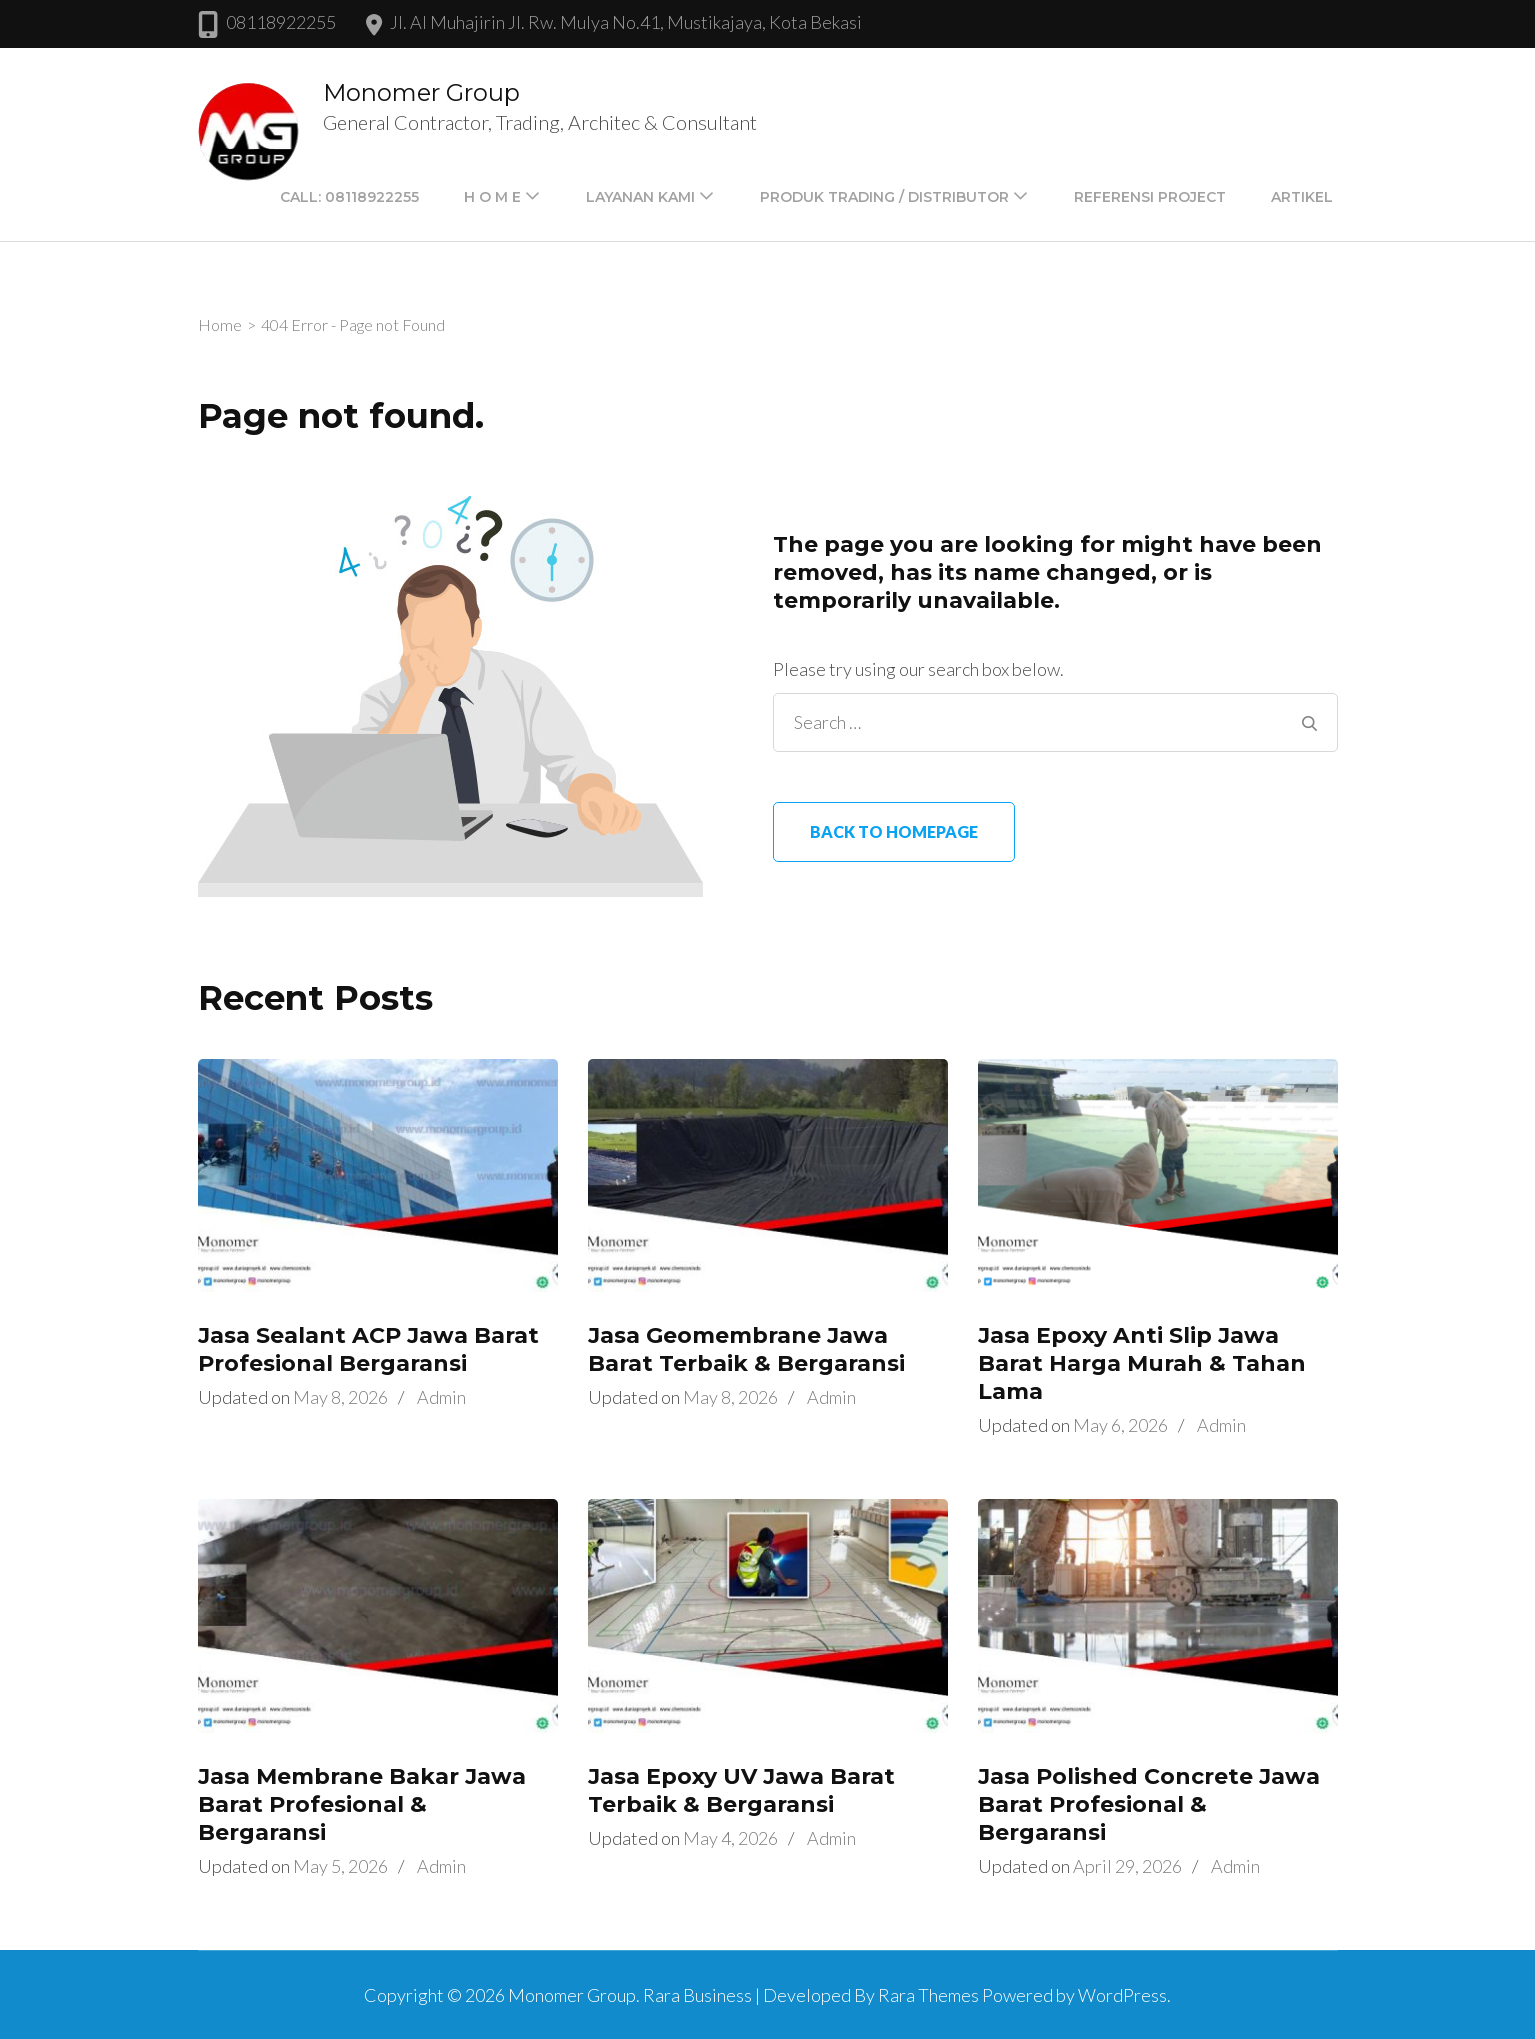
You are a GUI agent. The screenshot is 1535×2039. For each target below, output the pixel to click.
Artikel (1302, 197)
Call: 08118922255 (349, 197)
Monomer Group (421, 92)
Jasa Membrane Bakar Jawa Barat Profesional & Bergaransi (362, 1804)
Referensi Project (1150, 197)
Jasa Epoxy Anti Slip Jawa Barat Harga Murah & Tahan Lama (1142, 1363)
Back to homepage (894, 831)
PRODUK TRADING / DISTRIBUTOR (884, 197)
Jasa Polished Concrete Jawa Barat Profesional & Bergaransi (1149, 1804)
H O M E (492, 197)
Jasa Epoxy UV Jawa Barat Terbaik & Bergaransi (741, 1790)
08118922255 (281, 22)
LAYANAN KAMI (640, 197)
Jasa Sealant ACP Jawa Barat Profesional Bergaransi (368, 1349)
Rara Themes (928, 1995)
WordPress (1122, 1995)
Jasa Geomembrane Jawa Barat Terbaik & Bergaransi (746, 1349)
